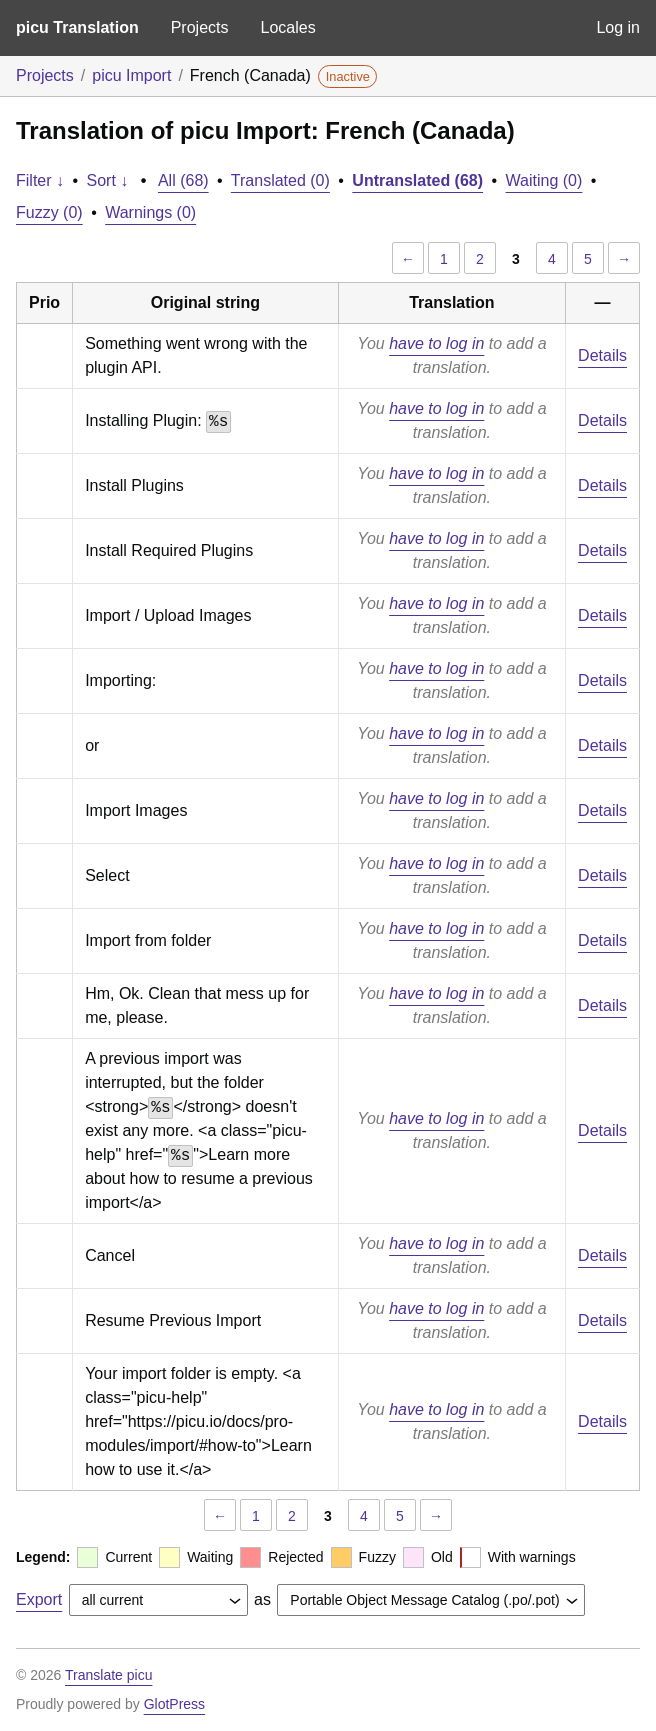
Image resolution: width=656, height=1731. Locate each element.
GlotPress (174, 1704)
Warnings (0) (150, 212)
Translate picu (108, 1675)
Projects (200, 27)
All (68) (183, 180)
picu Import (131, 75)
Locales (287, 27)
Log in (618, 27)
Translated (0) (280, 180)
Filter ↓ (40, 180)
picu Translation (77, 27)
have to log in (436, 343)
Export (39, 1599)
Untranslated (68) (417, 180)
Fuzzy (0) (49, 212)
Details (602, 355)
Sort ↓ (108, 180)
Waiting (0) (544, 180)
